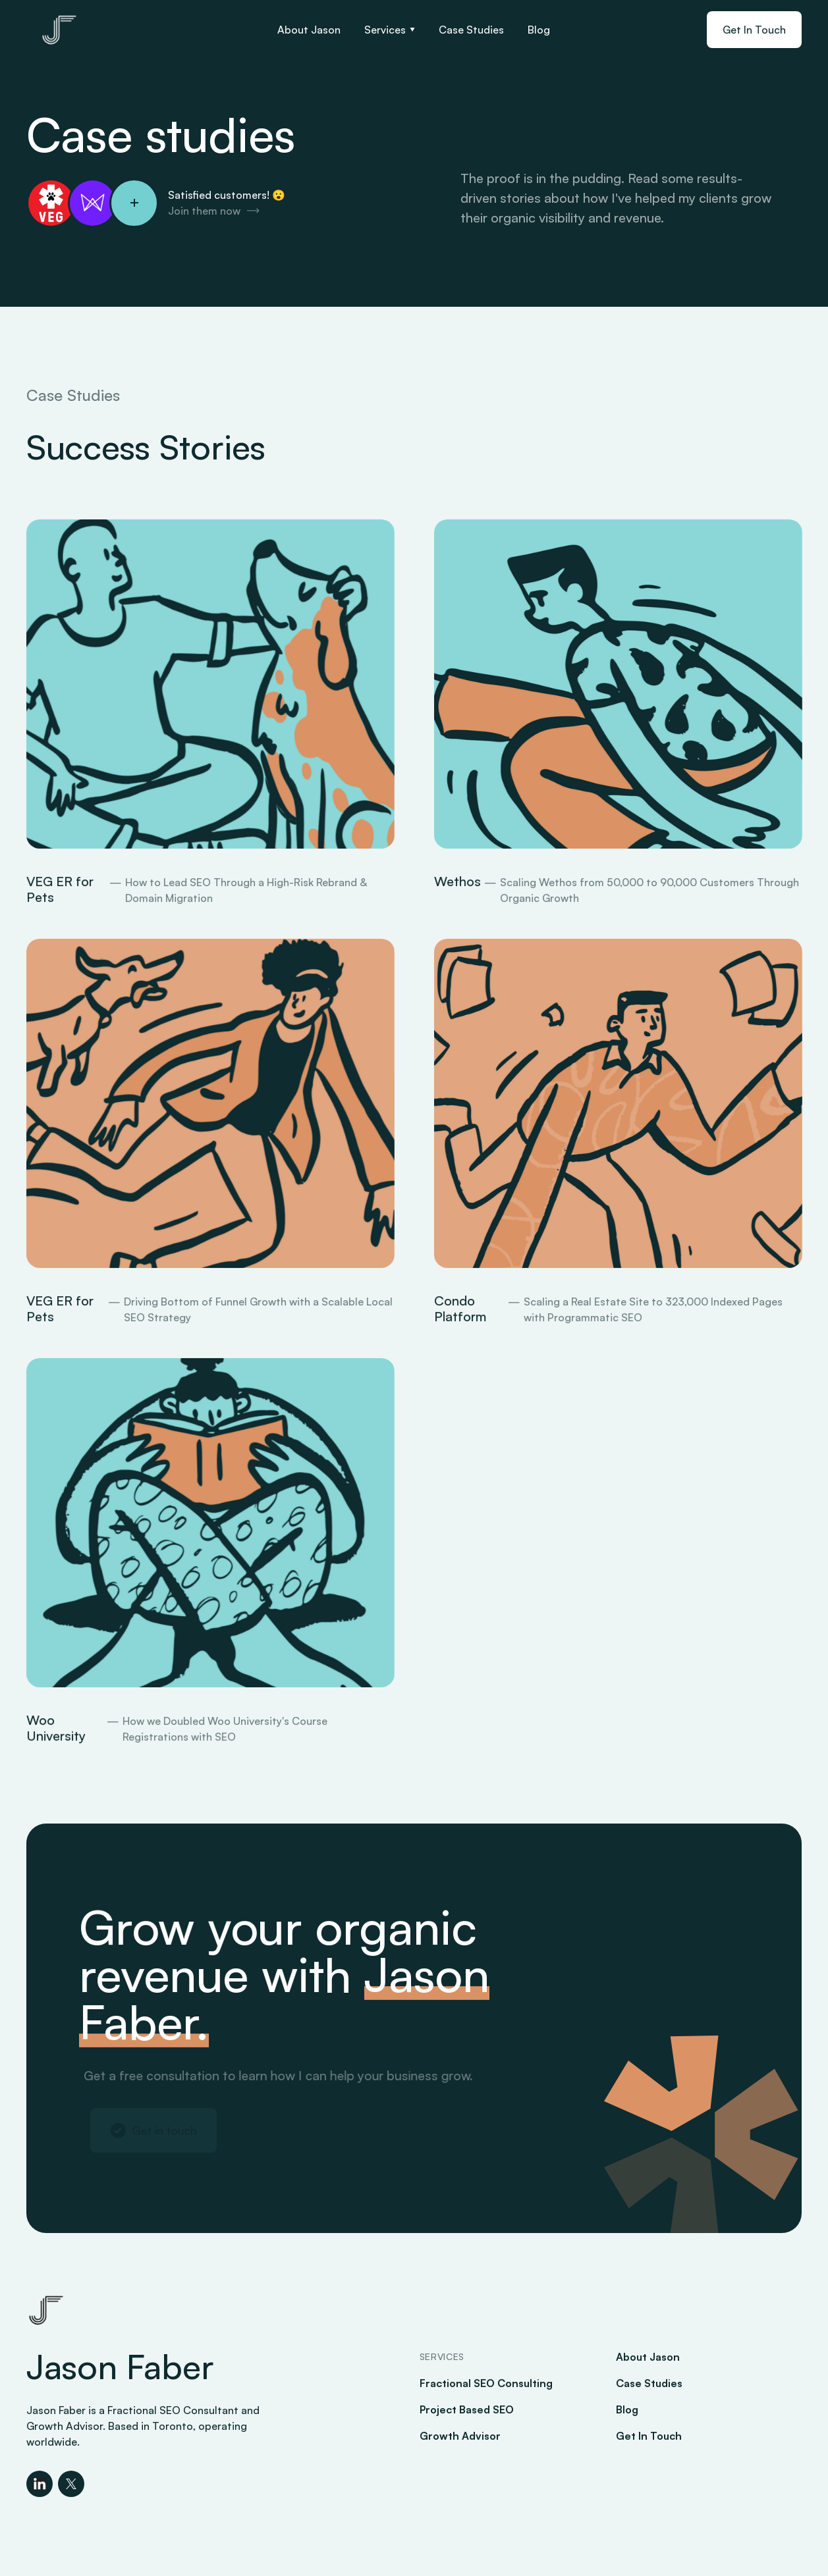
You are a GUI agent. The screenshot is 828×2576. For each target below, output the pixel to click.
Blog (539, 29)
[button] (389, 29)
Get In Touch (754, 29)
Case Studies (471, 29)
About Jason (309, 29)
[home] (59, 30)
